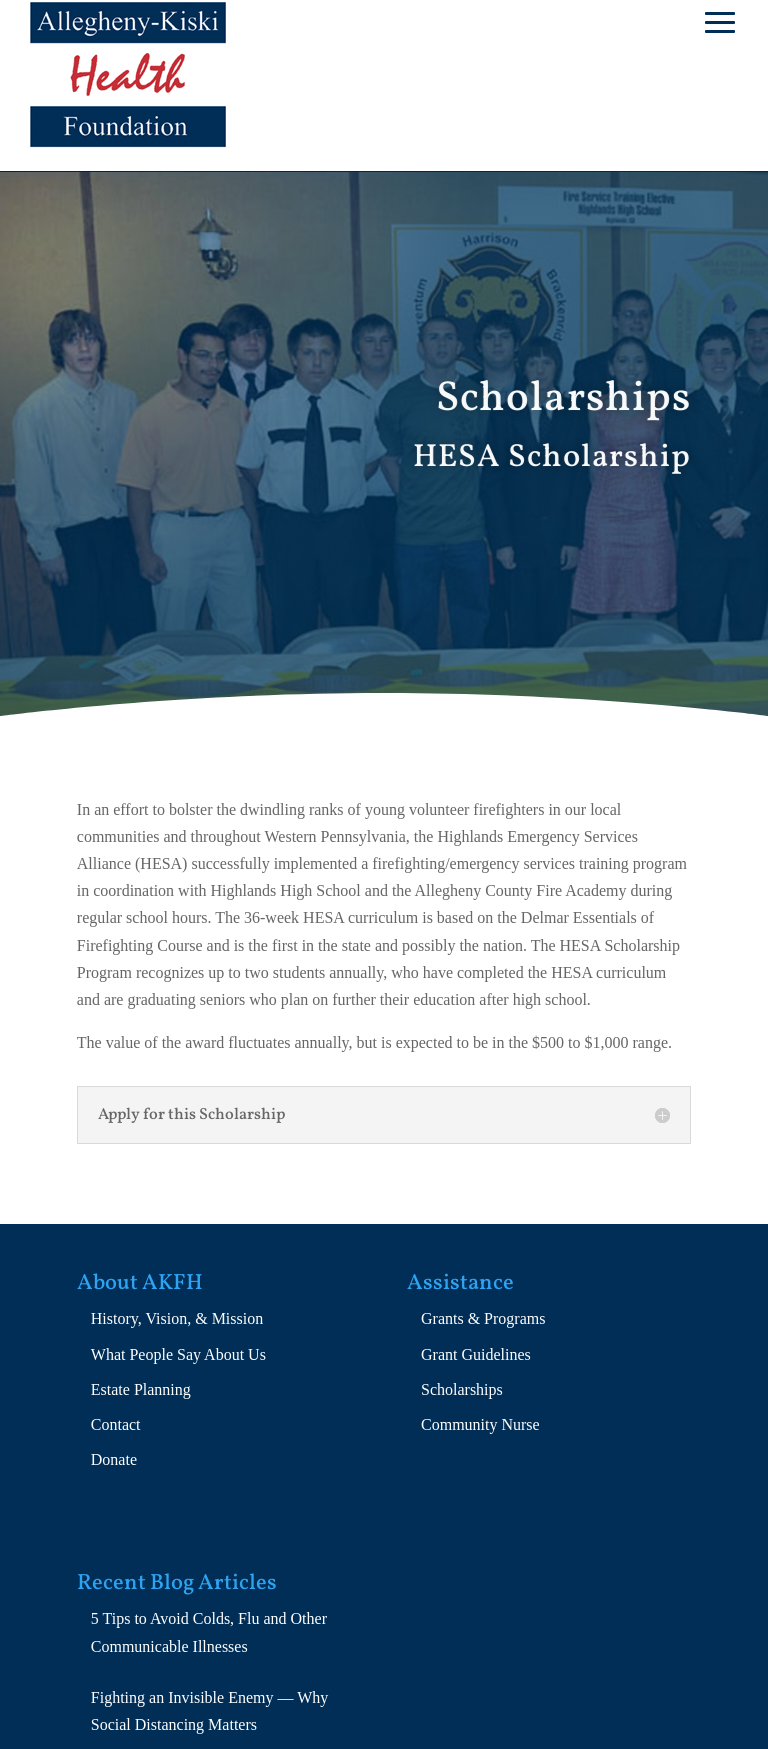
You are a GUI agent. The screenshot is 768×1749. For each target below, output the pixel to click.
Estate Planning (141, 1389)
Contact (116, 1424)
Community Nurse (480, 1424)
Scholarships (462, 1389)
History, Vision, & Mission (177, 1318)
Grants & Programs (483, 1318)
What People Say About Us (178, 1354)
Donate (114, 1459)
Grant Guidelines (476, 1354)
